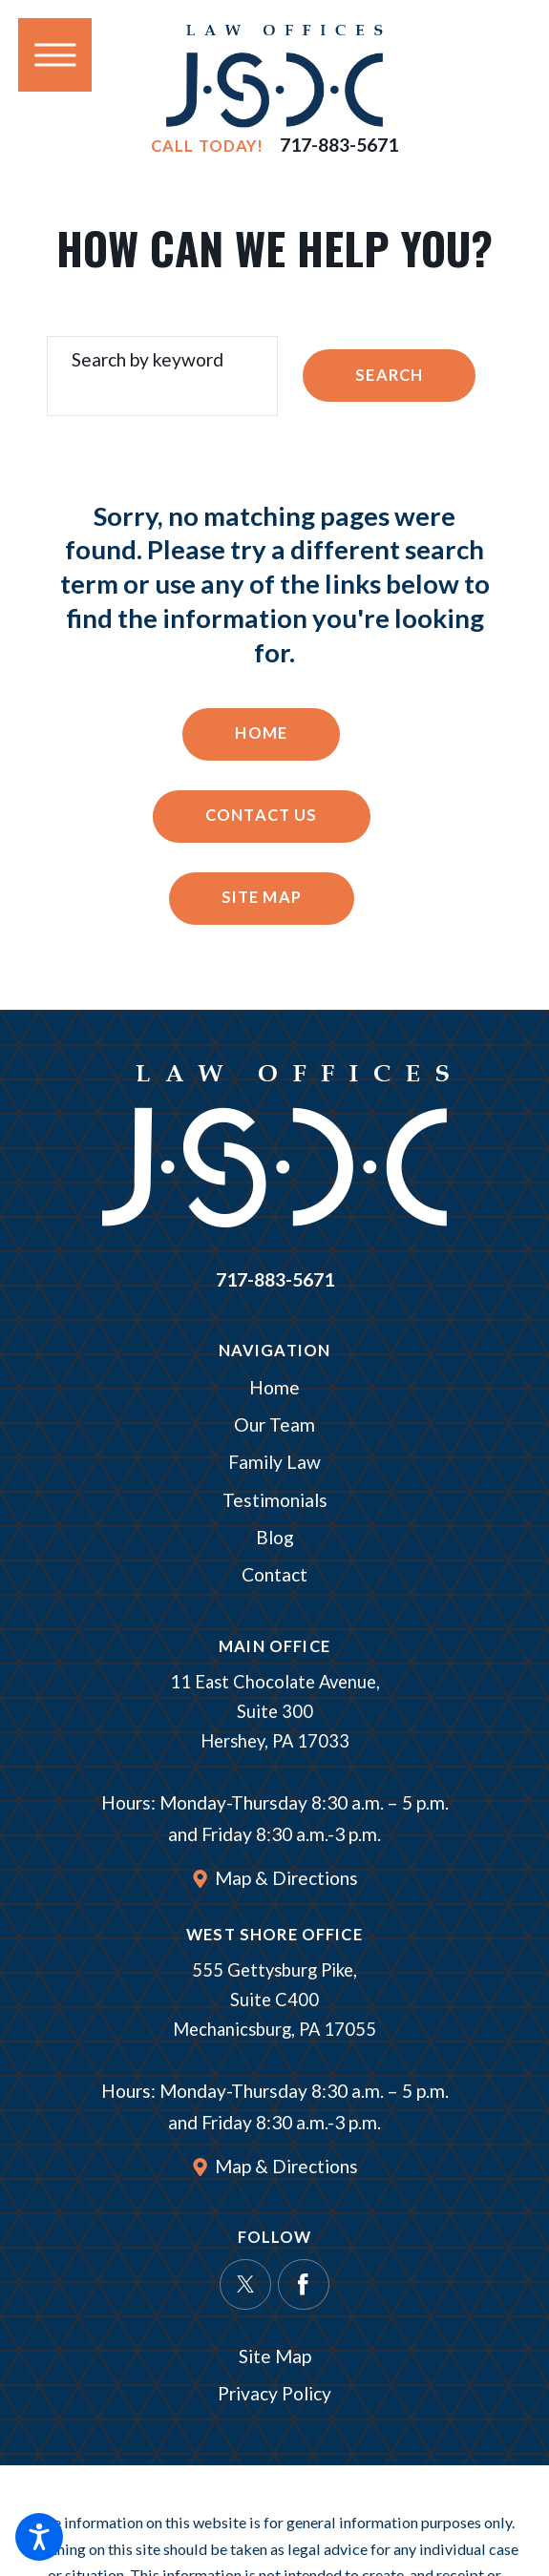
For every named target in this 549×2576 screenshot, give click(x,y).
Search (389, 375)
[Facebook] (303, 2285)
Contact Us (261, 815)
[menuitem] (274, 1388)
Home (261, 733)
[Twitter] (245, 2285)
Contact (274, 1574)
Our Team (274, 1424)
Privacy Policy (274, 2393)
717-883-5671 (339, 146)
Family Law (274, 1462)
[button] (39, 2537)
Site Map (262, 897)
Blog (275, 1537)
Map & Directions (286, 1878)
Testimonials (274, 1500)
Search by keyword (147, 359)
